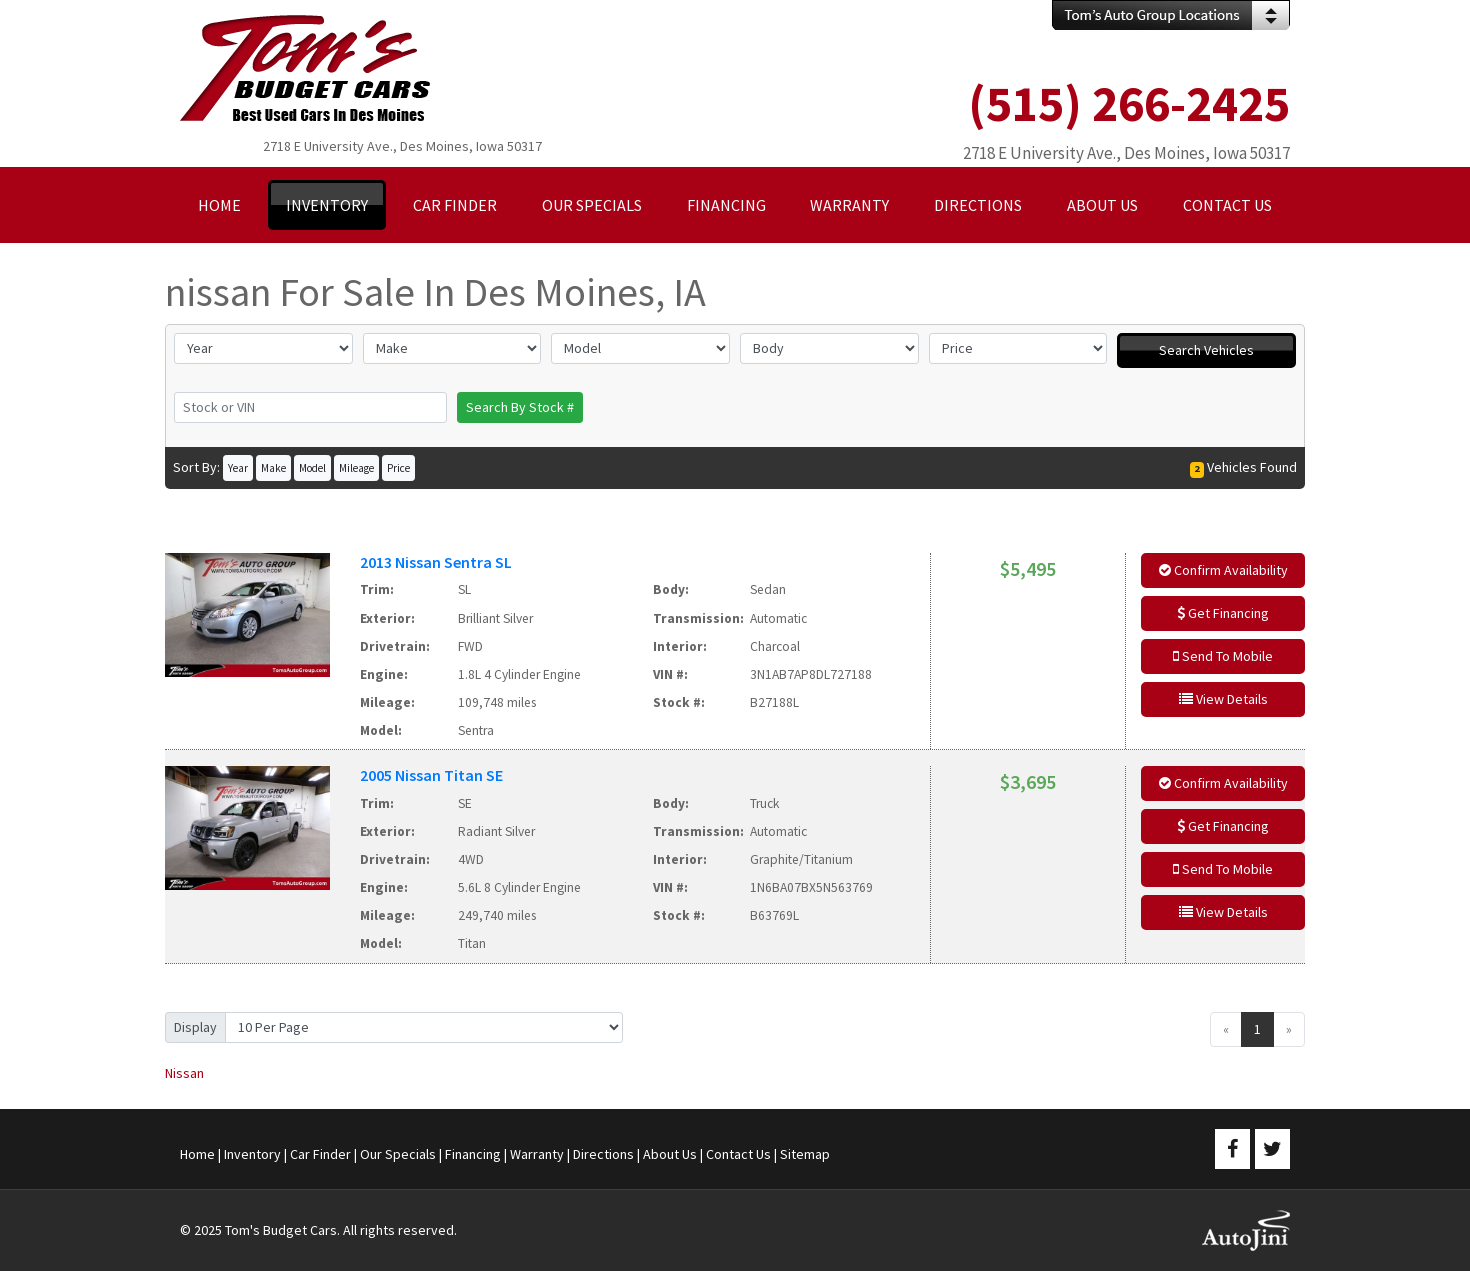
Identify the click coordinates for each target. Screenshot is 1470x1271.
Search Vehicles (1206, 350)
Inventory (252, 1154)
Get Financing (1223, 613)
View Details (1223, 699)
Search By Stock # (520, 407)
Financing (473, 1154)
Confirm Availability (1223, 570)
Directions (603, 1154)
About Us (670, 1154)
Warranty (537, 1154)
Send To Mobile (1223, 656)
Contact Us (738, 1154)
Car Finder (320, 1154)
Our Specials (398, 1154)
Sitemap (805, 1154)
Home (197, 1154)
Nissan (184, 1073)
